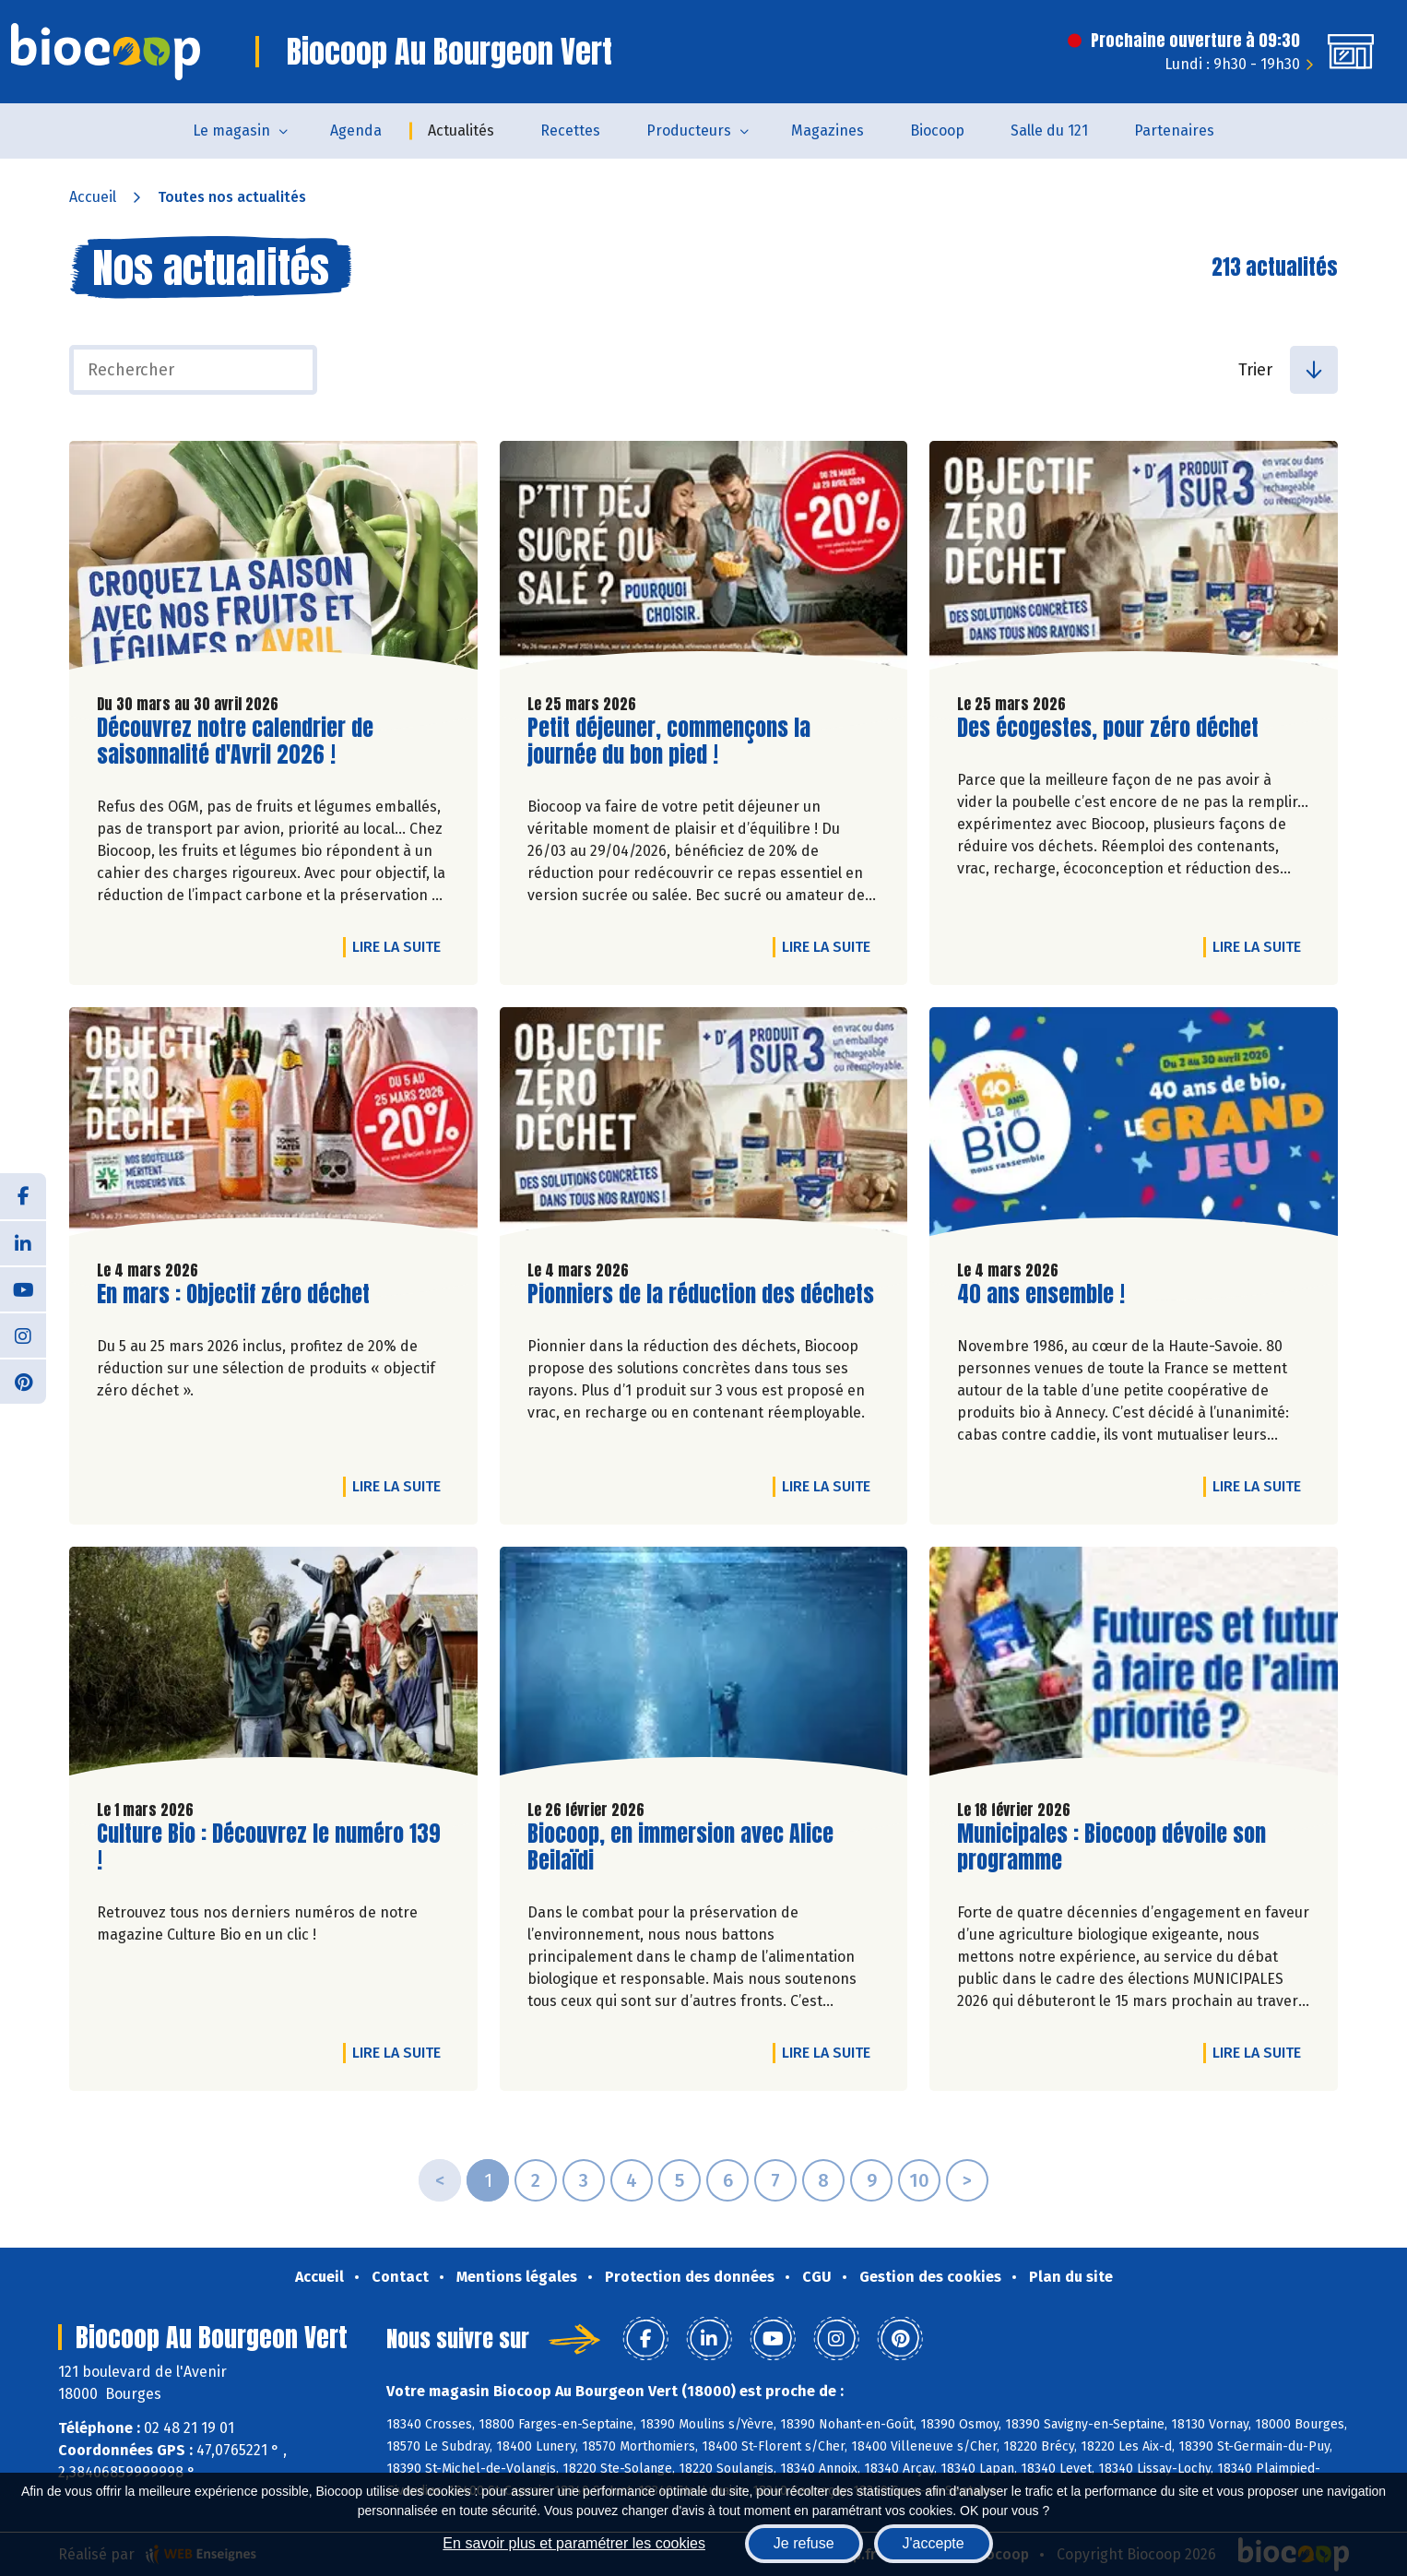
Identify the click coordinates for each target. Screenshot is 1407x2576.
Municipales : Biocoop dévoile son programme (1111, 1847)
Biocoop (937, 130)
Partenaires (1174, 130)
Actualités (461, 130)
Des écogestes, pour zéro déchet (1108, 728)
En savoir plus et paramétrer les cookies (574, 2543)
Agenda (356, 130)
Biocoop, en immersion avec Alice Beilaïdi (680, 1847)
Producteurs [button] (688, 130)
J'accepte (933, 2543)
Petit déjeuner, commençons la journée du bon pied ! (668, 741)
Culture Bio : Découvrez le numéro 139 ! (269, 1847)
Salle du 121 (1049, 130)
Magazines (827, 130)
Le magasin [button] (231, 130)
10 (919, 2180)
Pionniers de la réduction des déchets (700, 1294)
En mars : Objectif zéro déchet (233, 1294)
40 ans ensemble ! (1041, 1294)
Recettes (570, 130)
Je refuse (804, 2543)
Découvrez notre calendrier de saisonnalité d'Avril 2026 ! (235, 741)
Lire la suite (401, 946)
